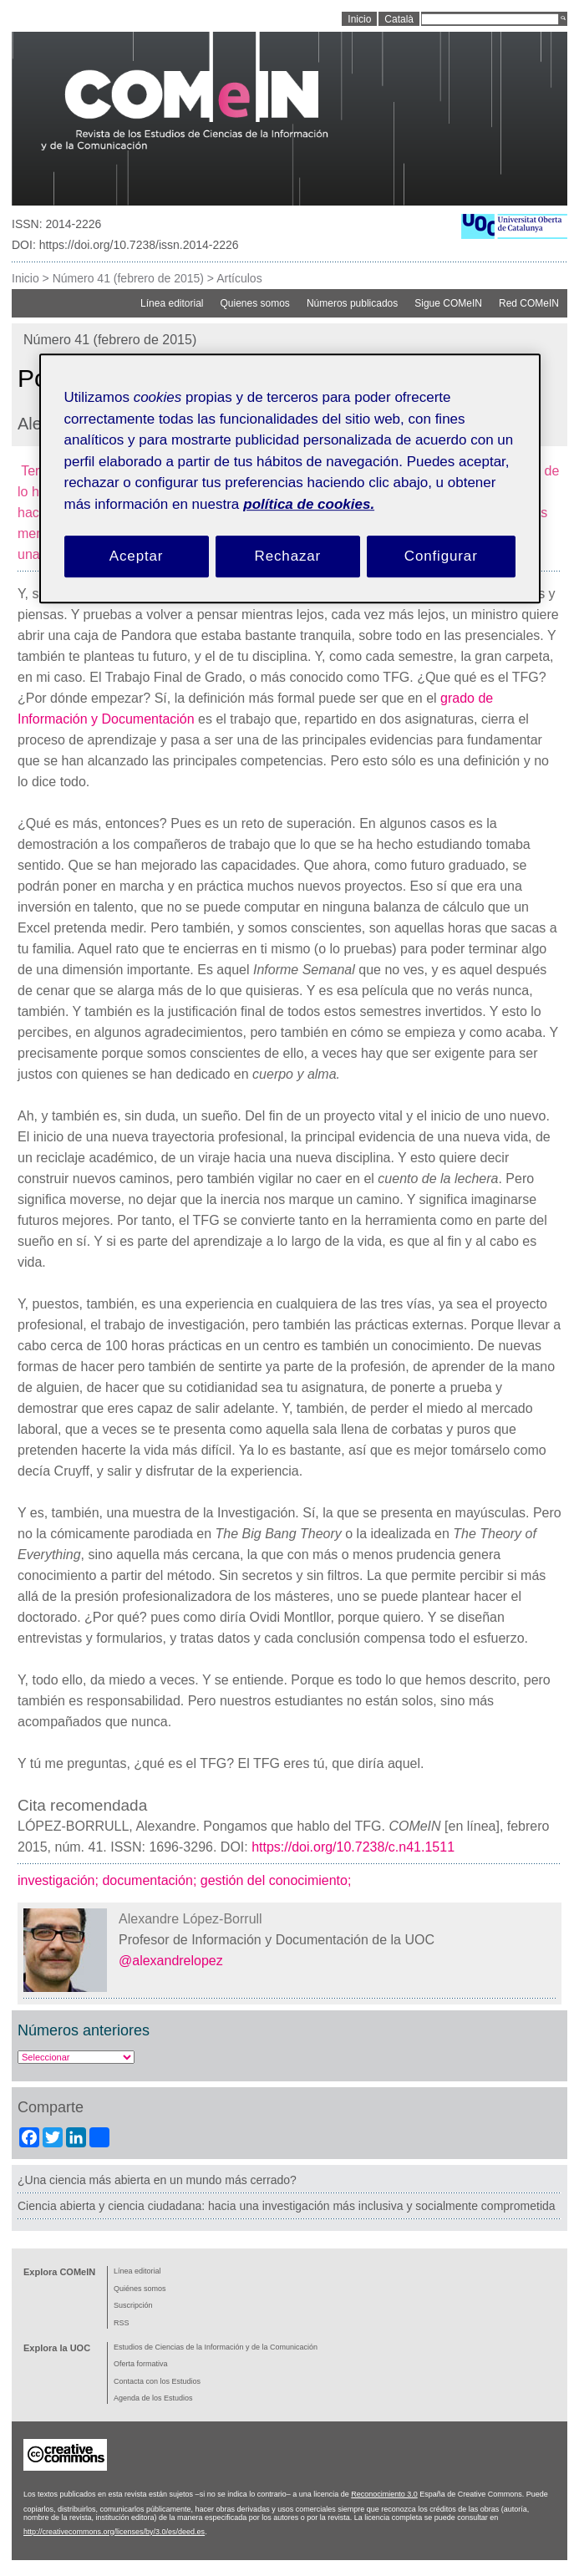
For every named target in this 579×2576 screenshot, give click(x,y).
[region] (290, 479)
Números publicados (352, 303)
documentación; (151, 1880)
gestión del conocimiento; (278, 1880)
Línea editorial (171, 303)
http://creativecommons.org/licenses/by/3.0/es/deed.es (114, 2532)
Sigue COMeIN (448, 303)
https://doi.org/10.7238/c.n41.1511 (353, 1847)
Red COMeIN (529, 303)
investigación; (60, 1880)
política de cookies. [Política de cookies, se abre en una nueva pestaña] (308, 504)
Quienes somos (255, 303)
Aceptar (136, 557)
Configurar (441, 557)
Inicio (25, 278)
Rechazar (288, 557)
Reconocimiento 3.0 (384, 2494)
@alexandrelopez (171, 1961)
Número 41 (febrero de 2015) (128, 278)
